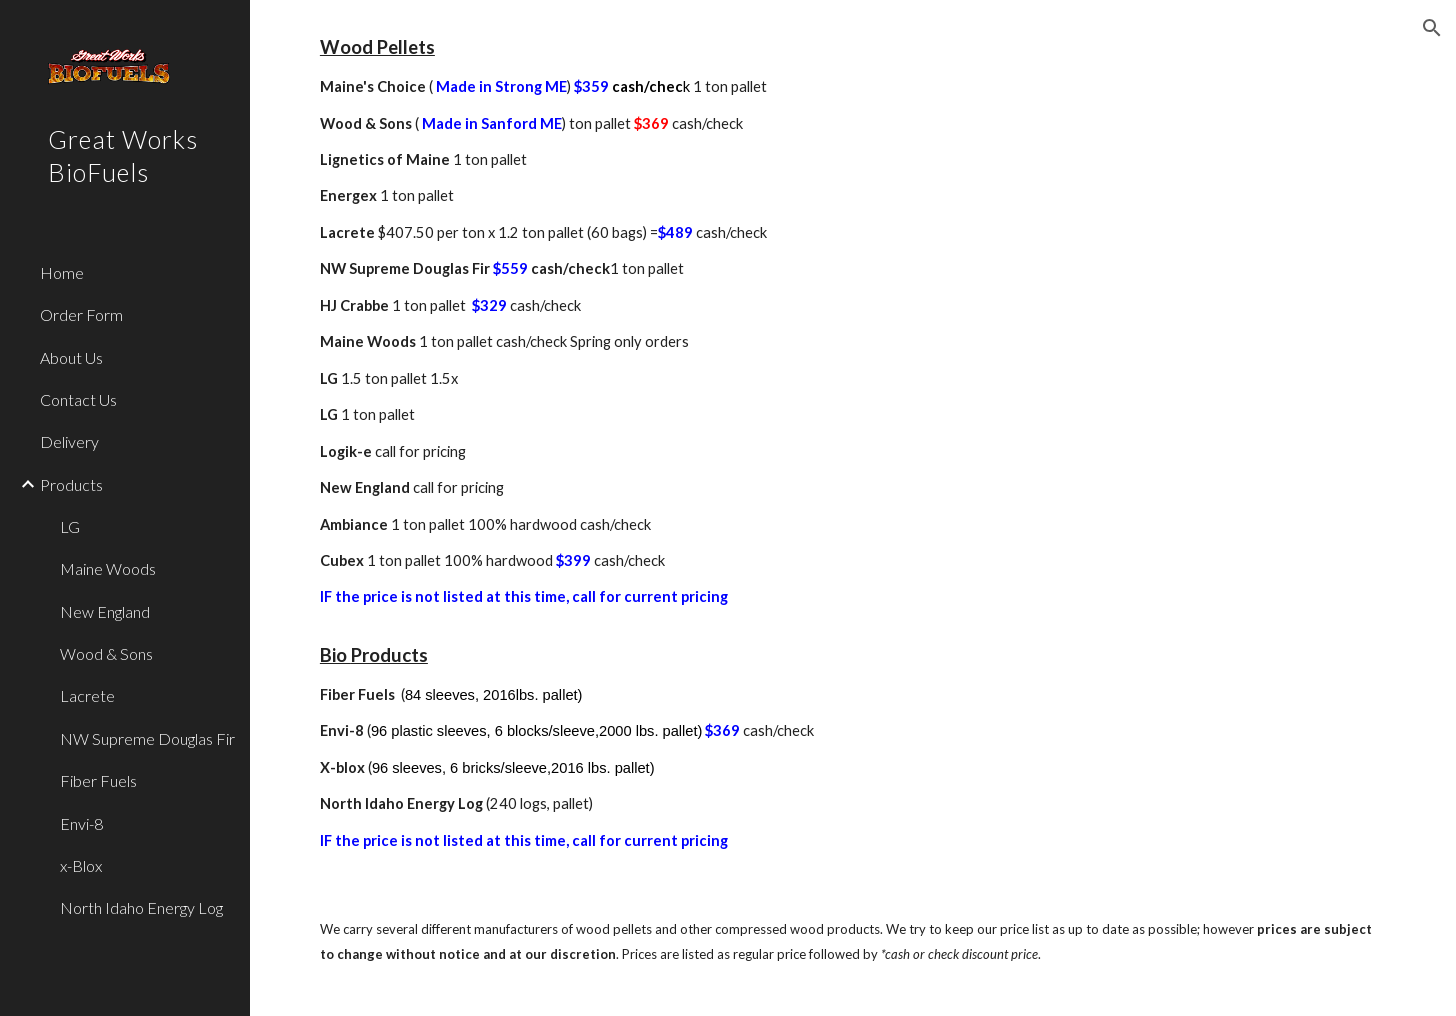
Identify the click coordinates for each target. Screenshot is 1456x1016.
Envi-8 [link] (81, 823)
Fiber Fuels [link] (98, 780)
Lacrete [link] (87, 695)
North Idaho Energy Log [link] (141, 907)
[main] (853, 442)
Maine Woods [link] (108, 568)
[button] (1432, 28)
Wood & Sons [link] (106, 653)
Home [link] (62, 272)
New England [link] (105, 611)
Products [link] (71, 484)
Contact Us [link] (78, 399)
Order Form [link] (81, 314)
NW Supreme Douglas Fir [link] (147, 738)
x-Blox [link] (81, 865)
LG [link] (70, 526)
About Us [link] (71, 357)
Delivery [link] (69, 441)
